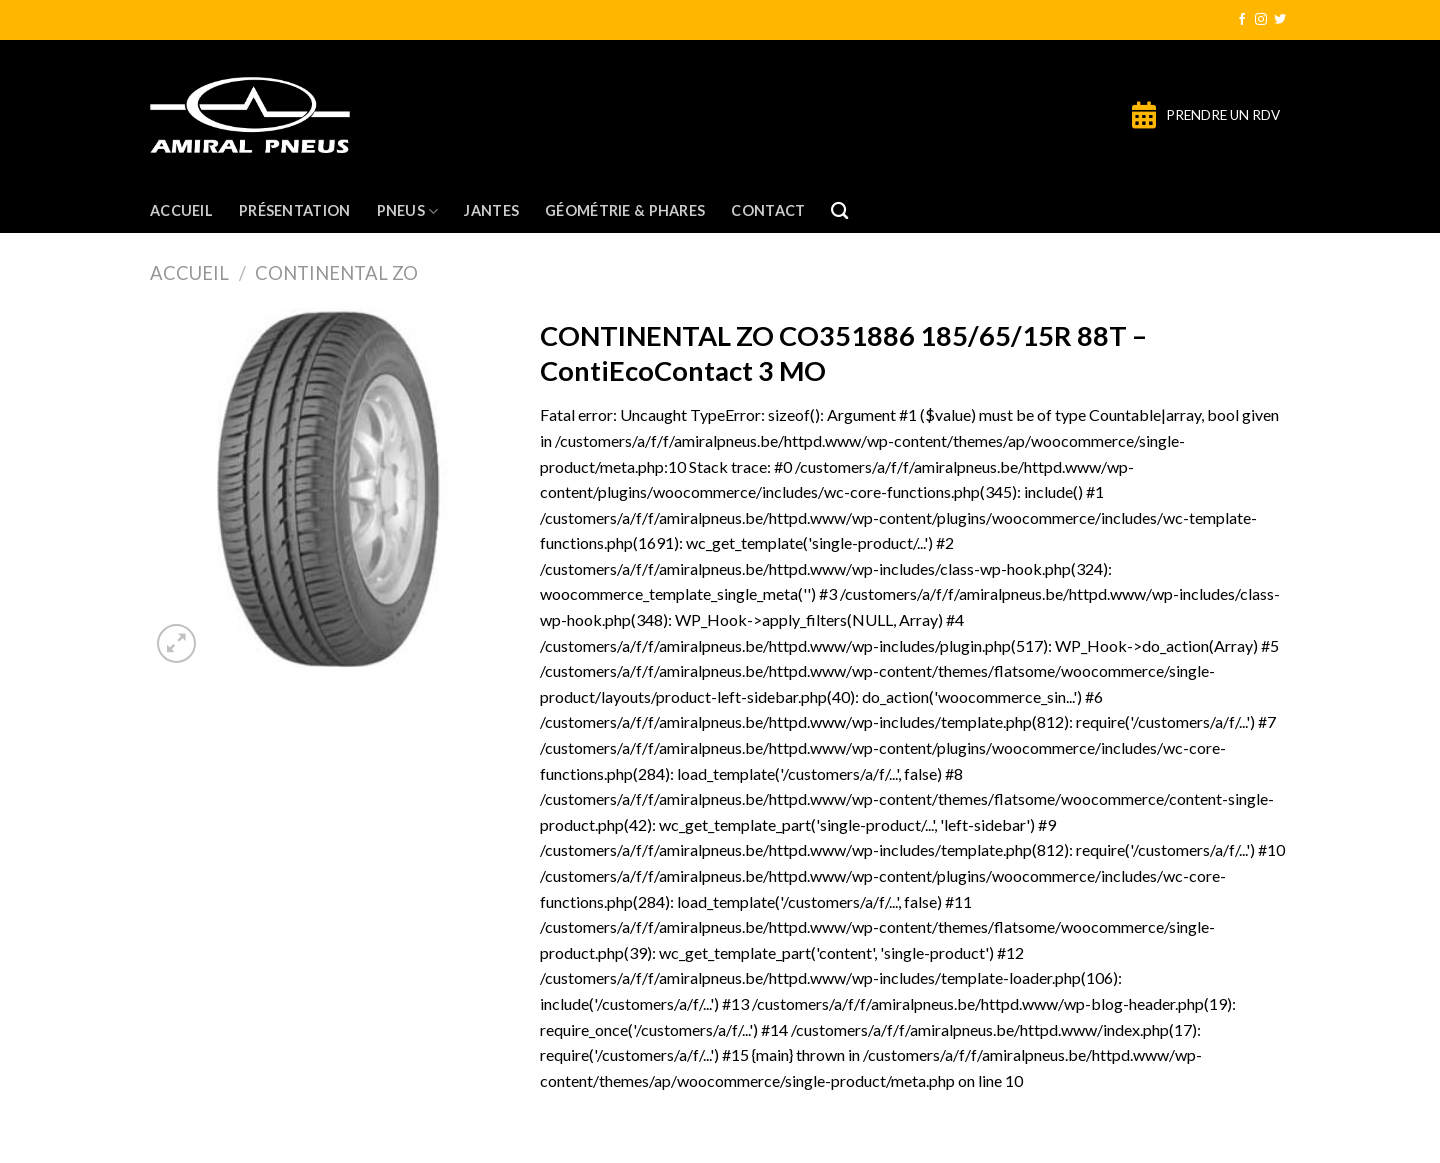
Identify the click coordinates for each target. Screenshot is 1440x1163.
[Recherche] (839, 211)
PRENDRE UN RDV (1223, 115)
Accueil (181, 210)
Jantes (491, 210)
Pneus (408, 211)
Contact (768, 210)
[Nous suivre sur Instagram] (1261, 20)
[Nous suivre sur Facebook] (1242, 20)
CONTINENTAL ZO (336, 273)
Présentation (294, 210)
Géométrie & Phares (625, 210)
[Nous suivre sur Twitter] (1280, 20)
